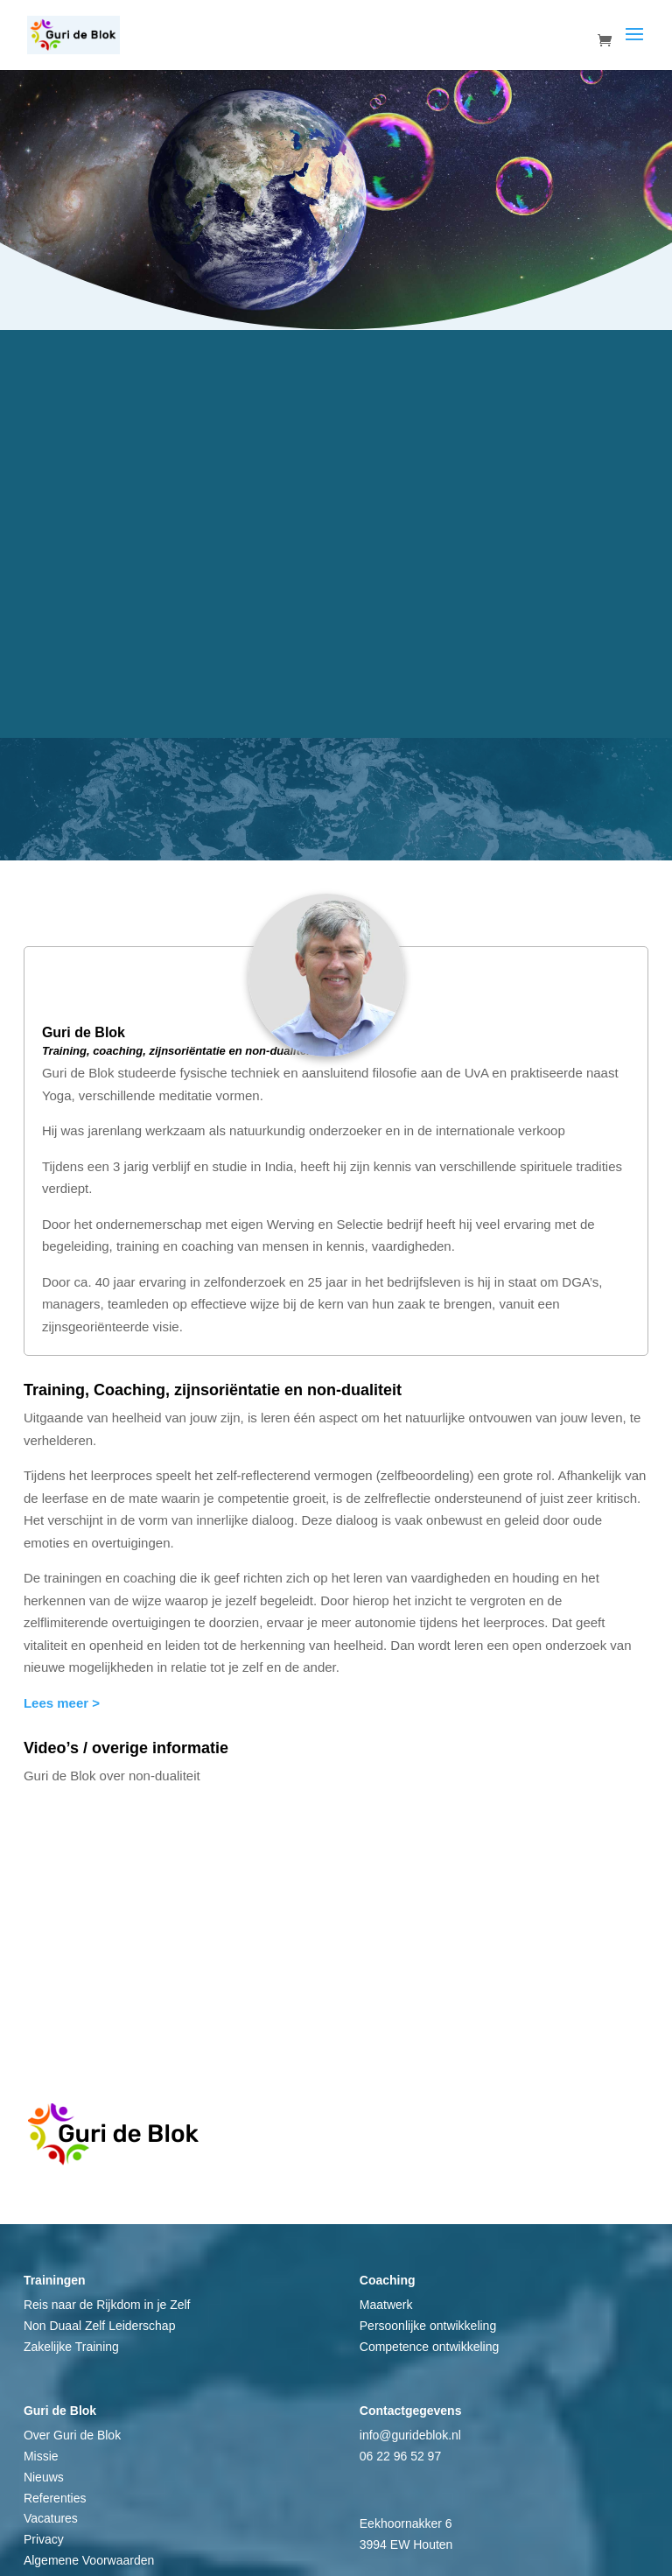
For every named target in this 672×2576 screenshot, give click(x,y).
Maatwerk (386, 2305)
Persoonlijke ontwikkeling (428, 2326)
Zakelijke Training (71, 2347)
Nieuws (44, 2477)
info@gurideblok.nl (410, 2435)
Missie (41, 2456)
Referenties (55, 2498)
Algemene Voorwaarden (89, 2560)
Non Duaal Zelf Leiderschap (100, 2326)
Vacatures (51, 2518)
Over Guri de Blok (72, 2435)
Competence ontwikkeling (430, 2347)
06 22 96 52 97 (400, 2456)
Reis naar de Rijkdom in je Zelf (107, 2305)
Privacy (44, 2539)
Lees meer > (62, 1702)
